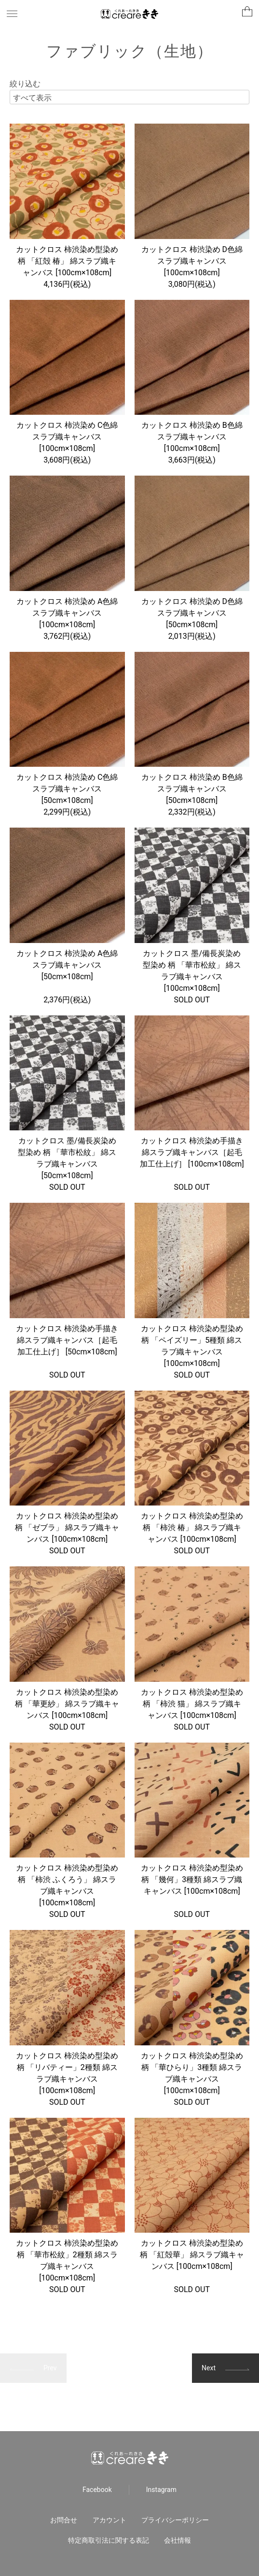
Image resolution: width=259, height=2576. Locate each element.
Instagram (161, 2489)
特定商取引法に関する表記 (108, 2540)
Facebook (97, 2489)
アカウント (109, 2520)
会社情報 (177, 2540)
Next (209, 2368)
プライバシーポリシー (175, 2520)
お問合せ (63, 2520)
